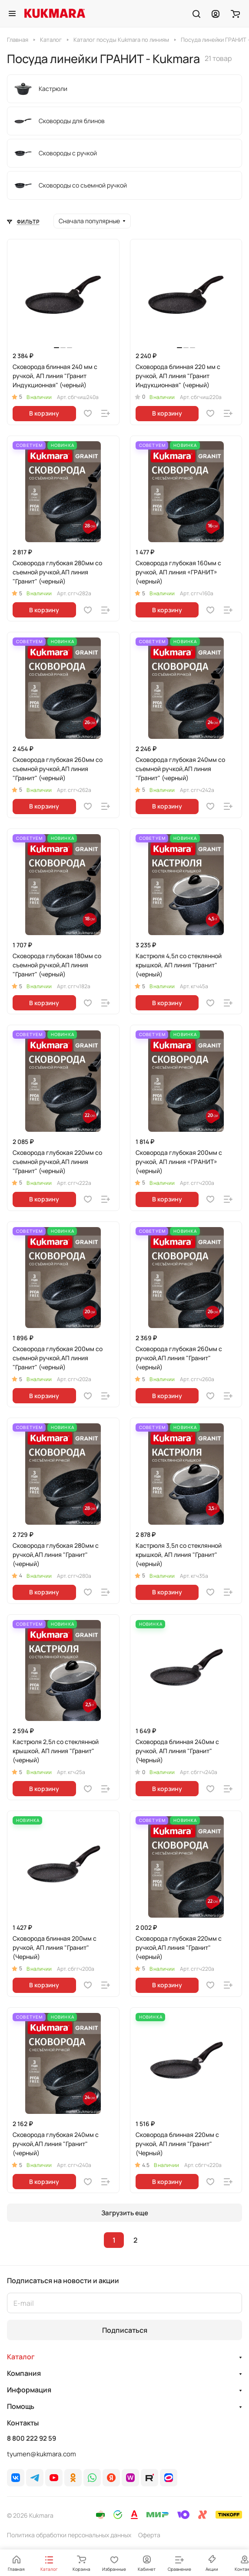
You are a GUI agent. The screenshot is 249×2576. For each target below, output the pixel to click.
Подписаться (124, 2330)
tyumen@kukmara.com (41, 2454)
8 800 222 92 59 (31, 2438)
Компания (24, 2373)
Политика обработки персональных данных (69, 2535)
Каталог (21, 2356)
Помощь (20, 2406)
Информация (29, 2390)
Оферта (149, 2535)
